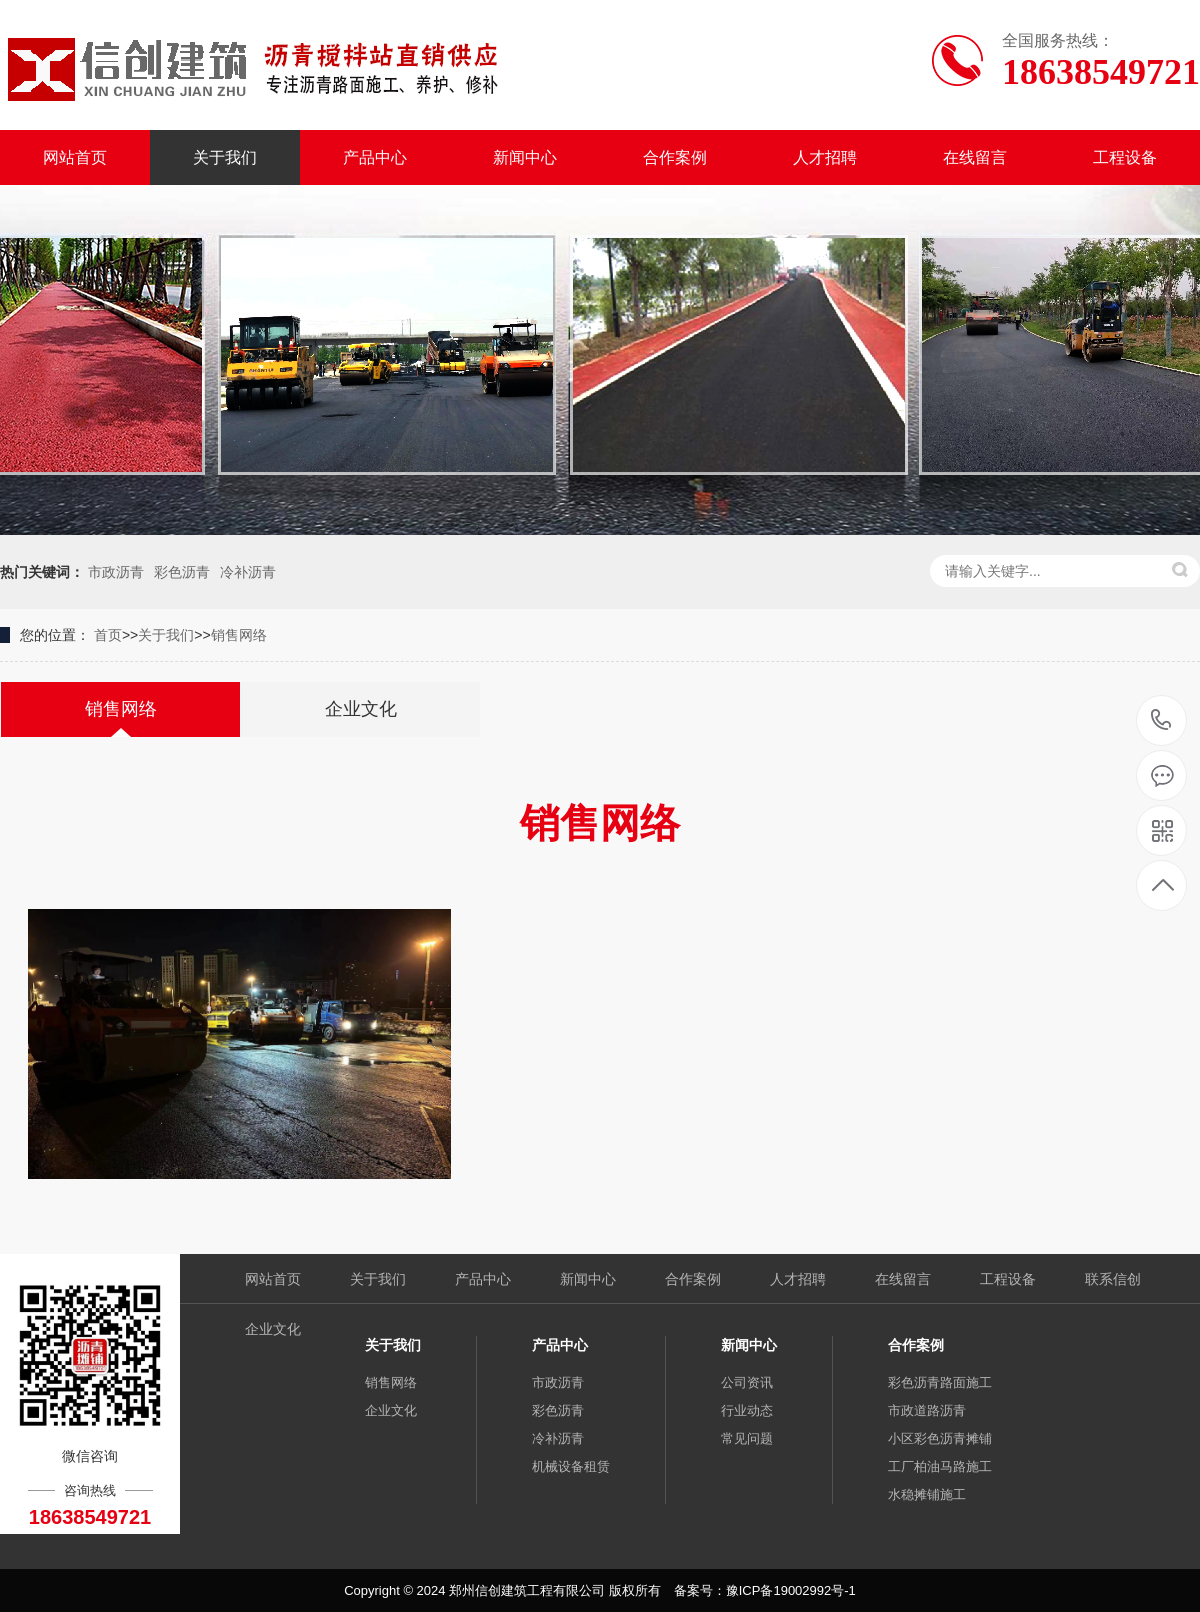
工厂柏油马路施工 (940, 1466)
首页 (108, 635)
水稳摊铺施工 (927, 1494)
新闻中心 (525, 157)
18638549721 (1161, 720)
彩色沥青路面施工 (940, 1382)
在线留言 (975, 157)
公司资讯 (747, 1382)
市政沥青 (116, 572)
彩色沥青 (182, 572)
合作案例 (675, 157)
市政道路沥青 (927, 1410)
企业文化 (273, 1329)
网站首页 (75, 157)
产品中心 (375, 157)
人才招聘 (825, 157)
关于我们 (225, 157)
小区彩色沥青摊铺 (940, 1438)
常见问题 (747, 1438)
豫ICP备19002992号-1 (791, 1590)
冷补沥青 (248, 572)
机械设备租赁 (571, 1466)
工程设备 (1125, 157)
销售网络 (239, 635)
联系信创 (1113, 1279)
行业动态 (747, 1410)
